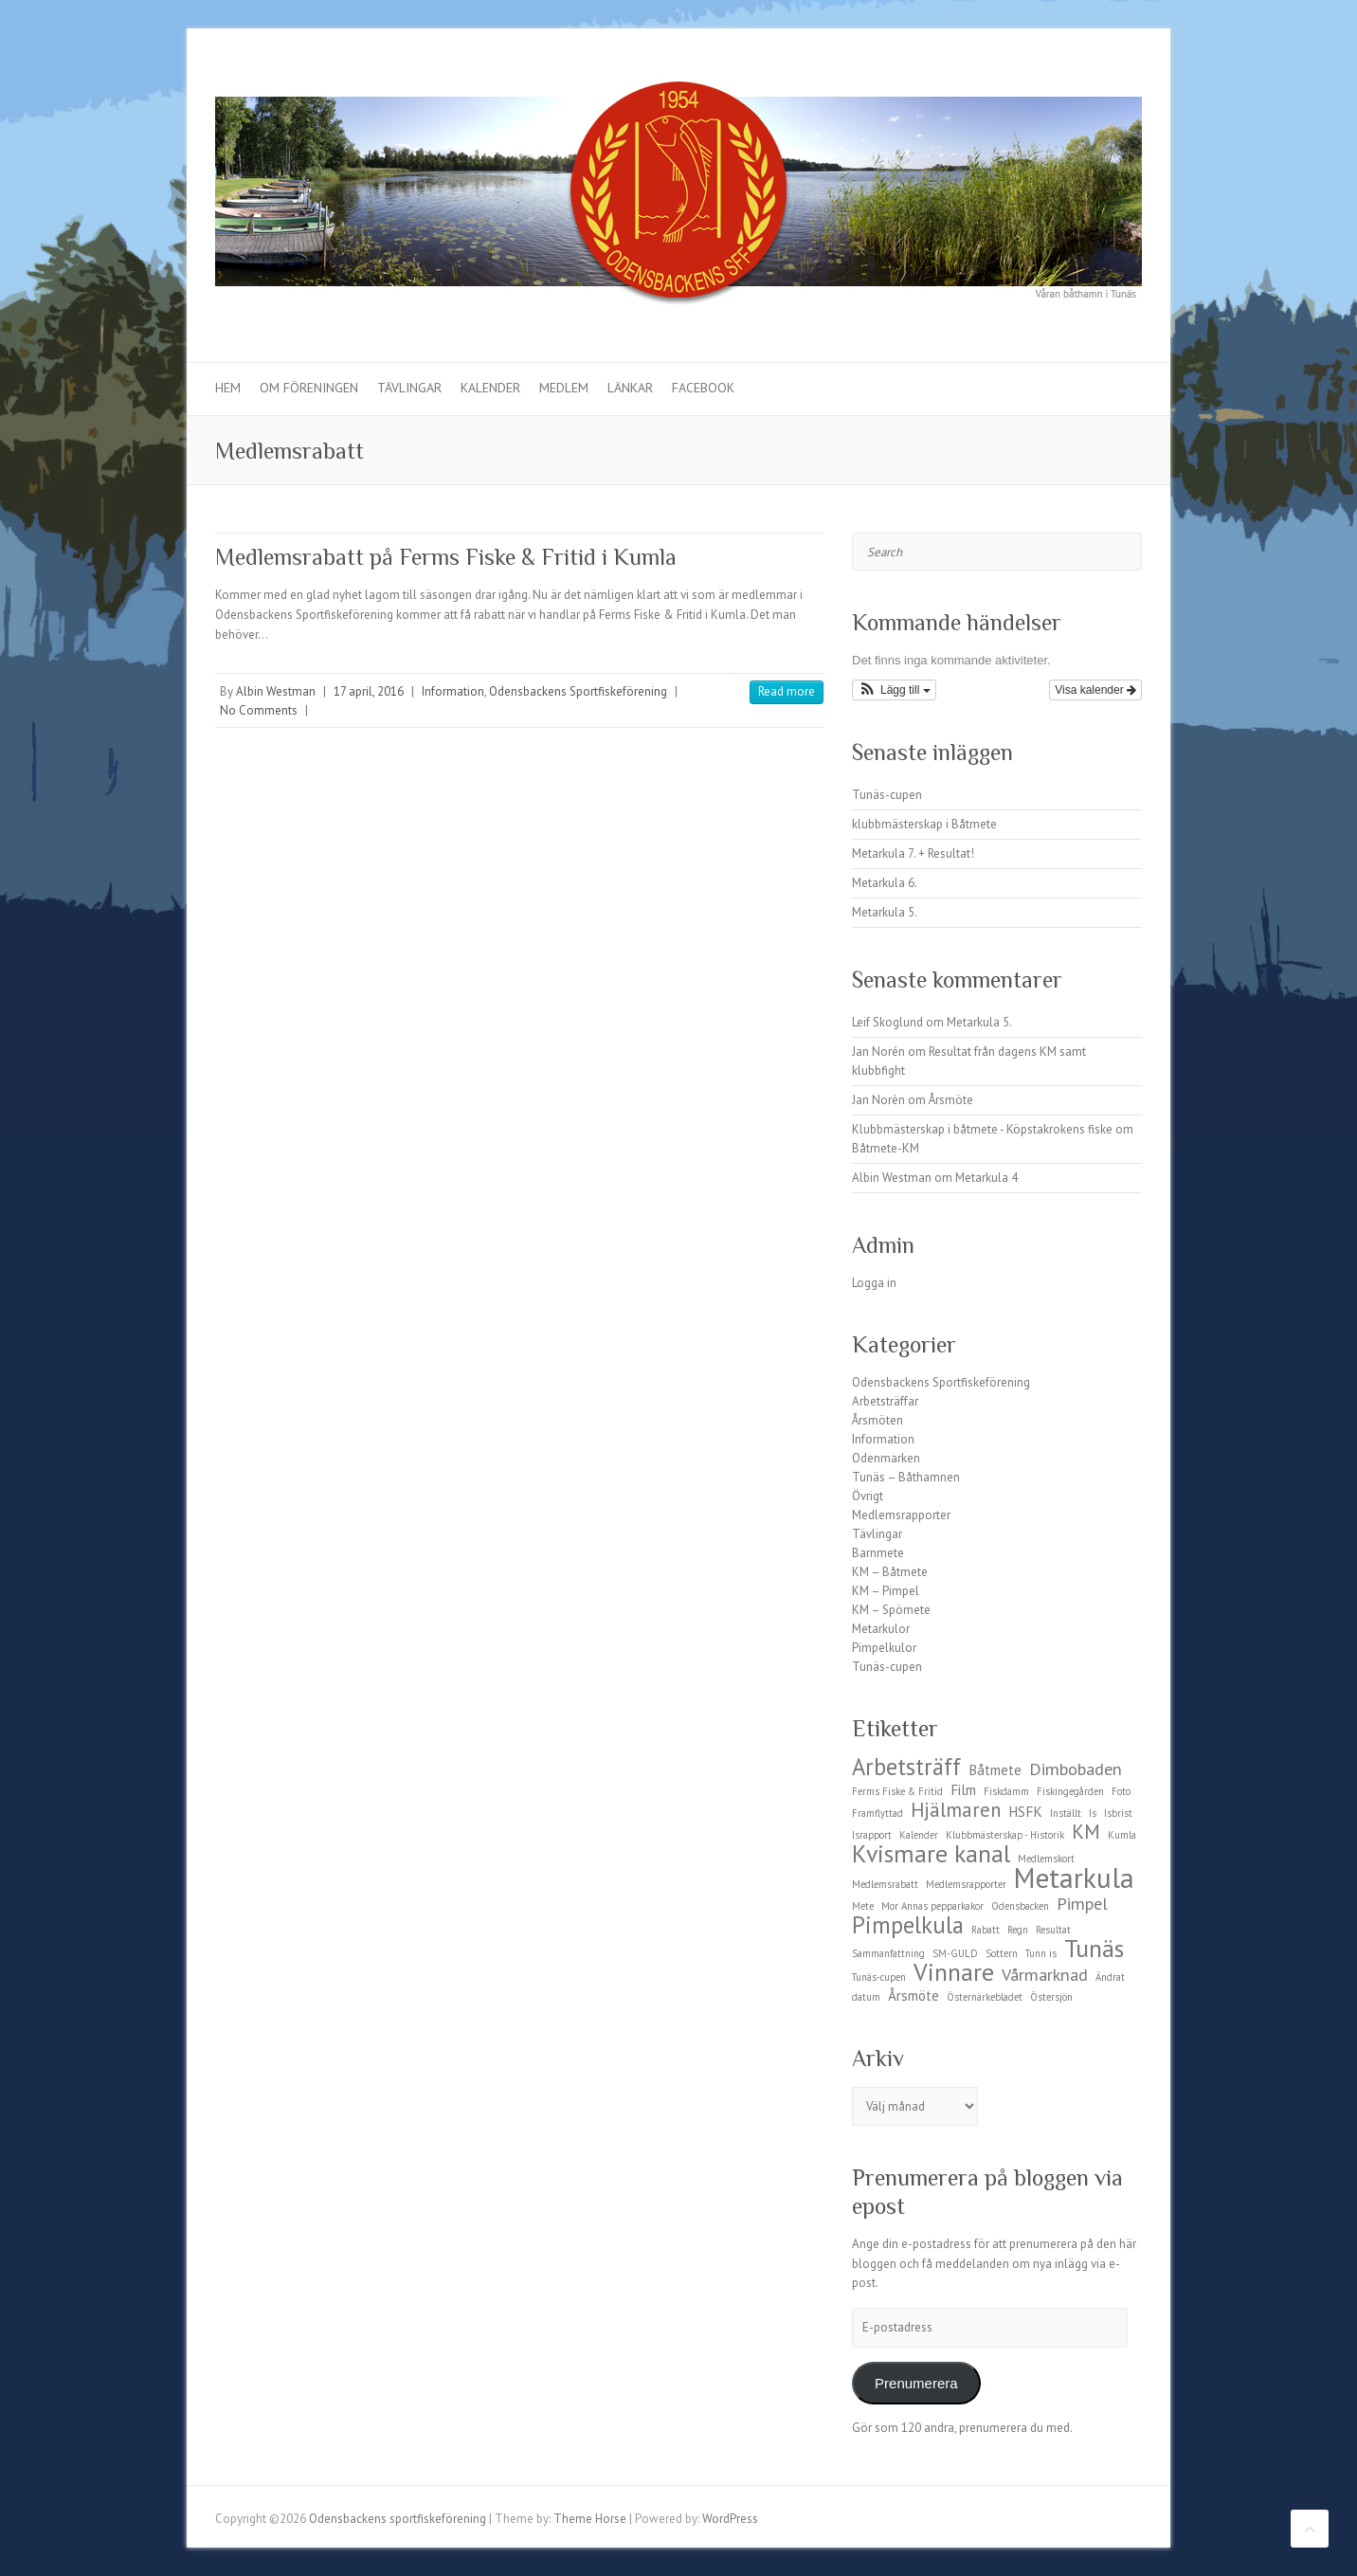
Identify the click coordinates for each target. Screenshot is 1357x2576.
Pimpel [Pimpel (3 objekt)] (1082, 1903)
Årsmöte (951, 1100)
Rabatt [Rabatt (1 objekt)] (985, 1929)
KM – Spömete (891, 1610)
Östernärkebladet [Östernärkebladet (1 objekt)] (984, 1997)
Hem (228, 387)
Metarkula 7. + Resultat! (913, 853)
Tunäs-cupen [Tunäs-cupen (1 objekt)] (879, 1977)
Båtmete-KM (885, 1148)
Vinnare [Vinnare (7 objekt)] (954, 1971)
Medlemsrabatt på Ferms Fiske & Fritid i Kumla (446, 557)
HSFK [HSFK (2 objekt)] (1025, 1812)
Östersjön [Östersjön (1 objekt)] (1051, 1997)
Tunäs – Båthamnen (906, 1477)
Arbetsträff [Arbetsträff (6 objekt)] (906, 1766)
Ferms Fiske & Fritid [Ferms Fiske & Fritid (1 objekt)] (897, 1791)
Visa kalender (1095, 690)
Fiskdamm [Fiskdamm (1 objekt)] (1006, 1791)
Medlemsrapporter (901, 1515)
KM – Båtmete (890, 1572)
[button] (894, 689)
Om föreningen (309, 387)
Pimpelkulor (884, 1648)
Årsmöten (877, 1420)
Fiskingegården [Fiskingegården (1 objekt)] (1070, 1791)
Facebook (703, 387)
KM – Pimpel (885, 1591)
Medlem (563, 387)
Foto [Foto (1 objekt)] (1121, 1791)
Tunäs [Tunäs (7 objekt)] (1094, 1948)
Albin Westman (276, 691)
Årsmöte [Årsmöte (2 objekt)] (913, 1995)
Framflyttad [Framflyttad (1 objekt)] (877, 1813)
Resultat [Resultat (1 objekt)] (1053, 1929)
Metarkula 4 (986, 1178)
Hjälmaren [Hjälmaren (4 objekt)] (956, 1810)
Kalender (490, 387)
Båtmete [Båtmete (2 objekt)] (995, 1770)
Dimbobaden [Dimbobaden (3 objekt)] (1075, 1768)
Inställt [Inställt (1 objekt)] (1065, 1813)
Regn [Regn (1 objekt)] (1017, 1929)
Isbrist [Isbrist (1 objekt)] (1118, 1813)
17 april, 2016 (369, 691)
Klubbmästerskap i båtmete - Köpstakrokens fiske (982, 1129)
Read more (786, 691)
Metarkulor (881, 1629)
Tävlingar (409, 387)
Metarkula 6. (884, 883)
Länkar (630, 387)
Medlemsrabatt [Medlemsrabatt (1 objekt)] (885, 1884)
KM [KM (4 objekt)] (1086, 1831)
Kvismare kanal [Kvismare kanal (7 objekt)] (931, 1853)
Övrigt (867, 1496)
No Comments (259, 710)
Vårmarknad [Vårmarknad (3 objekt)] (1045, 1974)
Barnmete (878, 1553)
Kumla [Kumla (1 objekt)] (1122, 1834)
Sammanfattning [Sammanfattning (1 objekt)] (888, 1953)
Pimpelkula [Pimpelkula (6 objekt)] (908, 1925)
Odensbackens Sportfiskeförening (578, 691)
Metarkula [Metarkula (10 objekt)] (1074, 1877)
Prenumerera (916, 2383)
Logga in (874, 1283)
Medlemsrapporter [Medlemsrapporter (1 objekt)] (966, 1884)
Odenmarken (886, 1458)
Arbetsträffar (885, 1401)
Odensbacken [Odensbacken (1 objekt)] (1020, 1906)
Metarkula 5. (884, 912)
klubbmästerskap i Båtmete (924, 824)
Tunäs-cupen (887, 795)
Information (453, 691)
